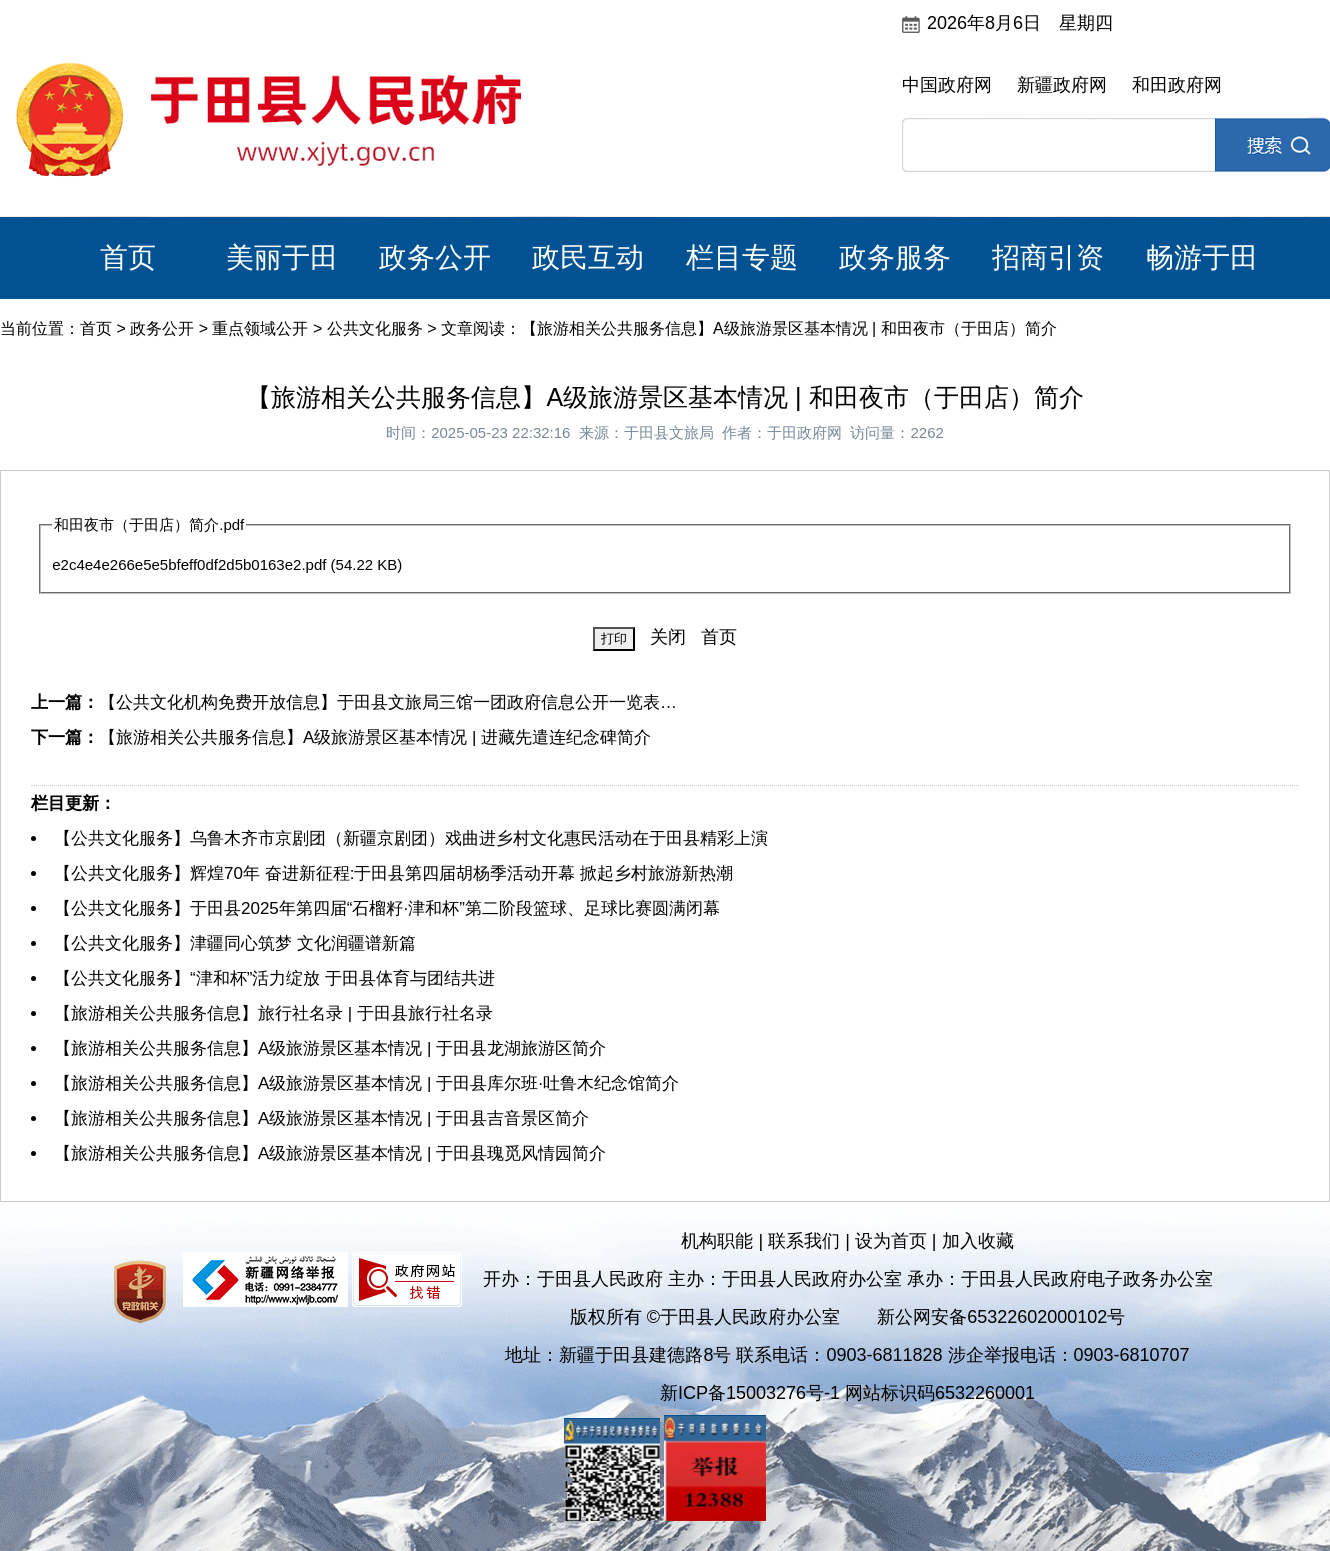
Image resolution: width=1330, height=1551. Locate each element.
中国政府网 (947, 85)
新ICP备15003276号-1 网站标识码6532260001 (847, 1393)
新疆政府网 (1062, 85)
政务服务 (895, 257)
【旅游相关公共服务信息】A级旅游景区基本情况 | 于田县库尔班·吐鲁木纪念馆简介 (366, 1083)
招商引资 (1048, 257)
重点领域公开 (260, 328)
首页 (128, 257)
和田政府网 (1177, 85)
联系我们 (804, 1241)
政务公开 (435, 257)
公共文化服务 (375, 328)
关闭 (668, 637)
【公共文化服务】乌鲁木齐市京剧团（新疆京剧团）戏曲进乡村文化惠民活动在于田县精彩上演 (411, 838)
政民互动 (588, 257)
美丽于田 (282, 257)
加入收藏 (978, 1241)
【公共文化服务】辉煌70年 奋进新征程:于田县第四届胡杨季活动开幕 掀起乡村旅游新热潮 (393, 873)
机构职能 (717, 1241)
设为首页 (891, 1241)
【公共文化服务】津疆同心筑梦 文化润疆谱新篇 (235, 943)
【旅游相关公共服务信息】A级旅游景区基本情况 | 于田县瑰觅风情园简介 (330, 1153)
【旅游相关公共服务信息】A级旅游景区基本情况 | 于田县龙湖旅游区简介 (330, 1048)
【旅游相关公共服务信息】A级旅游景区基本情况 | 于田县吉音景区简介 (321, 1118)
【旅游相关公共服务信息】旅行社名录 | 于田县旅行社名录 (273, 1013)
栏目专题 (742, 257)
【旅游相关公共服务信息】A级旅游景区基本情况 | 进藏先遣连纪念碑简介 (375, 737)
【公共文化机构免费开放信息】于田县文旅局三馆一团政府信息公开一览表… (388, 702)
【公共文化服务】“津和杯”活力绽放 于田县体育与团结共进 (274, 978)
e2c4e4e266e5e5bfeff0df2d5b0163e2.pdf (189, 564)
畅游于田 (1202, 257)
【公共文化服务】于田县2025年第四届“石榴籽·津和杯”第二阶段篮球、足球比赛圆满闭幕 (387, 908)
